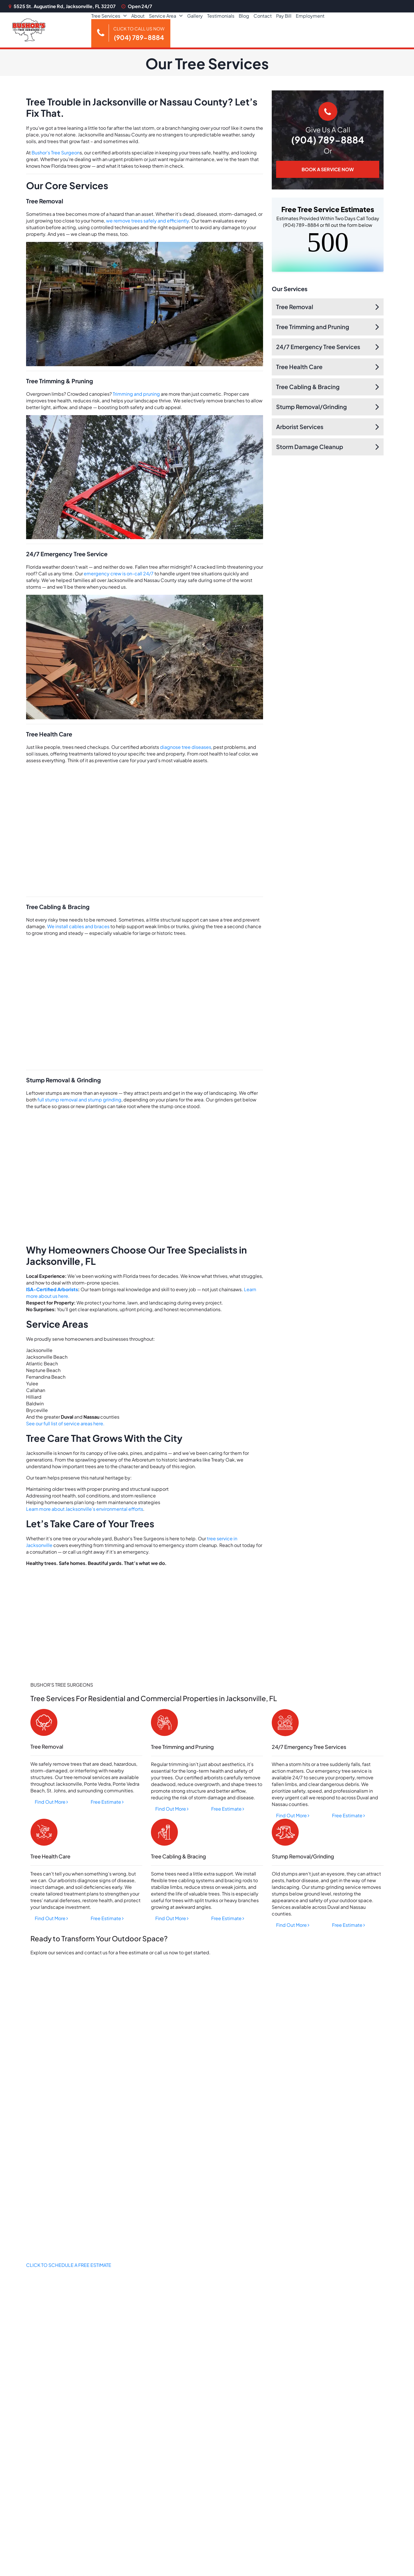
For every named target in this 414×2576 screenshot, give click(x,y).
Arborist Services (299, 426)
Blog (244, 16)
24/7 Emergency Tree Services (318, 346)
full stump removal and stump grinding (79, 1100)
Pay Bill (283, 16)
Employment (310, 16)
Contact (262, 16)
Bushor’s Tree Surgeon (56, 152)
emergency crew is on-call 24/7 (119, 573)
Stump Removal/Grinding (311, 406)
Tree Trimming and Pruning (312, 326)
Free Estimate (107, 1802)
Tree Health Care (299, 366)
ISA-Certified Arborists (52, 1289)
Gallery (195, 16)
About (138, 16)
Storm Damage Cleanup (309, 446)
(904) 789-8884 (327, 139)
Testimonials (220, 16)
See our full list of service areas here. (65, 1423)
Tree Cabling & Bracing (308, 386)
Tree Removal (294, 306)
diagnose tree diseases (185, 747)
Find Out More (51, 1802)
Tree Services (105, 16)
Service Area (162, 16)
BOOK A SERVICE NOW (328, 169)
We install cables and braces (78, 926)
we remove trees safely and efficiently (147, 221)
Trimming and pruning (136, 394)
